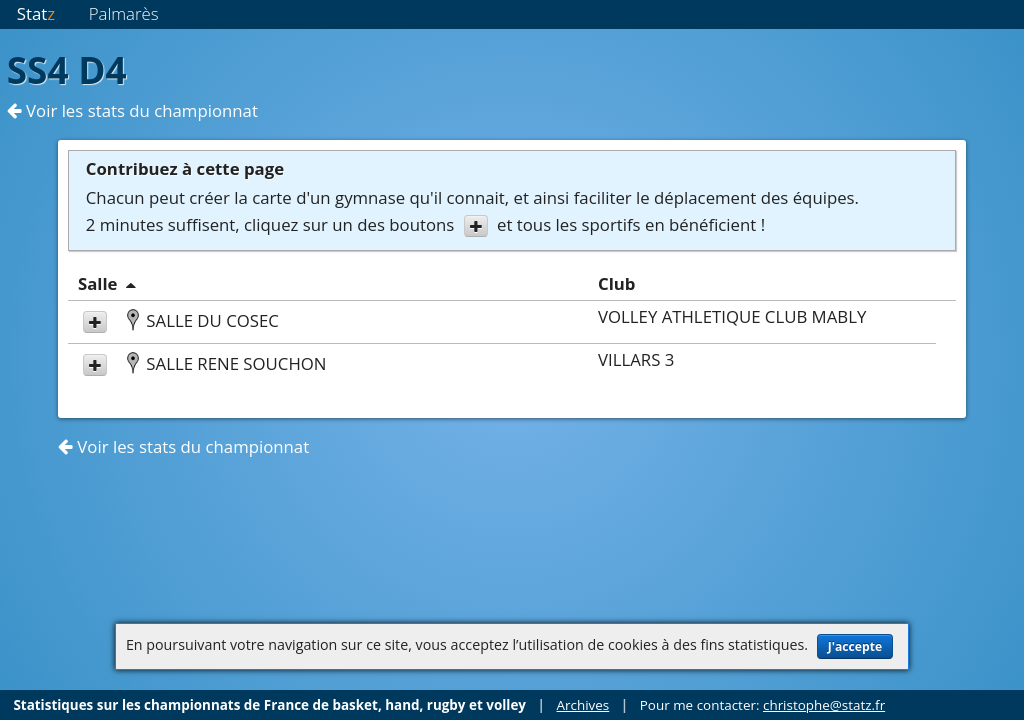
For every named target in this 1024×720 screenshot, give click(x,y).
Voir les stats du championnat (132, 110)
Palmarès (124, 13)
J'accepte (855, 646)
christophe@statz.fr (824, 705)
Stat (36, 13)
